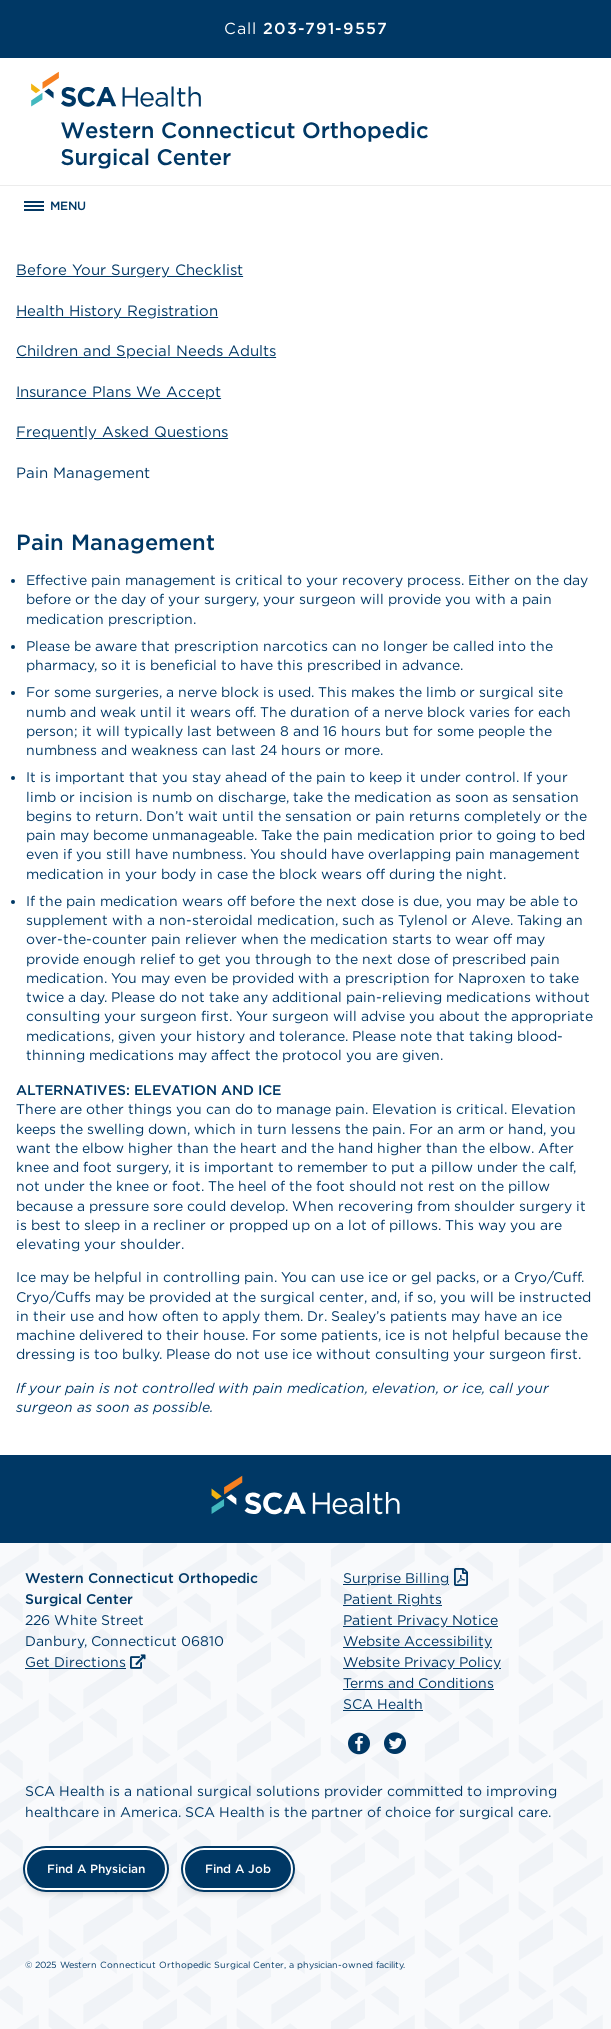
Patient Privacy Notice (420, 1620)
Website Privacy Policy (422, 1662)
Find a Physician (96, 1868)
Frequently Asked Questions (122, 432)
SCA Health (383, 1704)
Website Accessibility (417, 1641)
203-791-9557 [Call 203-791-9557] (306, 28)
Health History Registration (117, 311)
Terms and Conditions (418, 1683)
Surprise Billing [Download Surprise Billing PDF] (407, 1578)
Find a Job (238, 1868)
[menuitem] (306, 1495)
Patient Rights (392, 1599)
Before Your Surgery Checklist (129, 270)
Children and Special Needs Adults (146, 351)
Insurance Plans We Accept (118, 392)
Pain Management (83, 473)
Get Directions (75, 1662)
